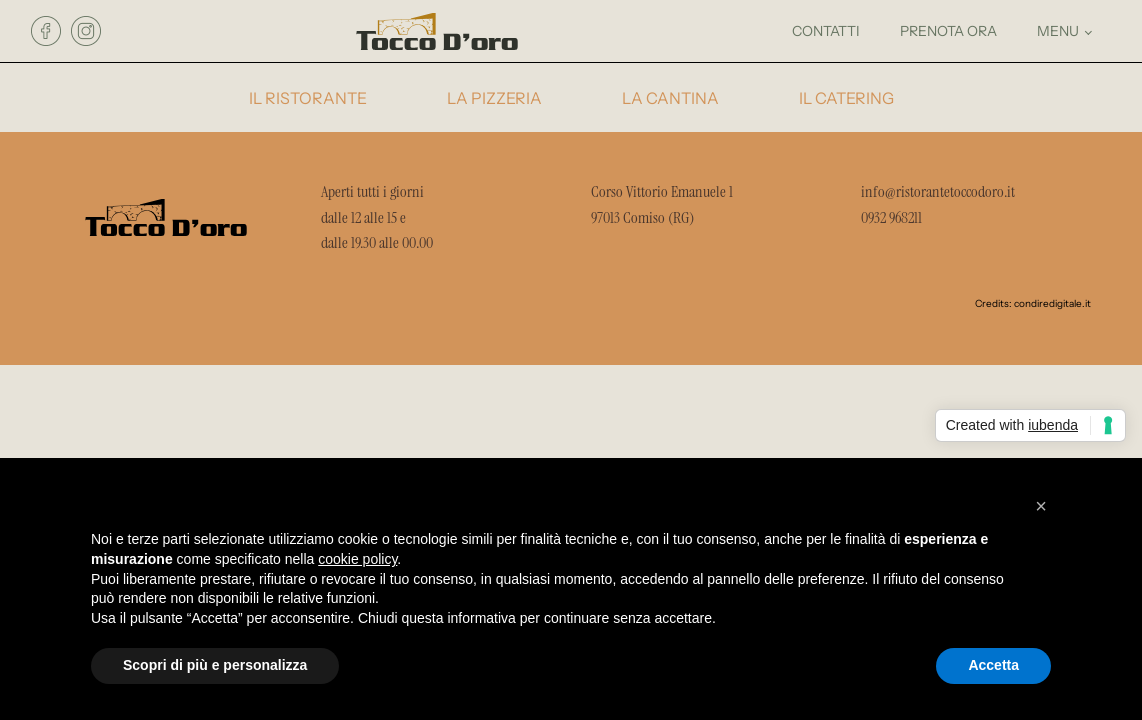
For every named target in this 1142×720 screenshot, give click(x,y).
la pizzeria (494, 98)
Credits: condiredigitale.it (1033, 303)
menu (1058, 31)
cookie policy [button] (357, 559)
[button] (1041, 506)
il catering (846, 98)
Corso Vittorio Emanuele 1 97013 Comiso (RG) (663, 204)
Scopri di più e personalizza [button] (215, 665)
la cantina (670, 98)
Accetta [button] (993, 665)
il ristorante (308, 98)
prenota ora (948, 31)
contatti (826, 31)
